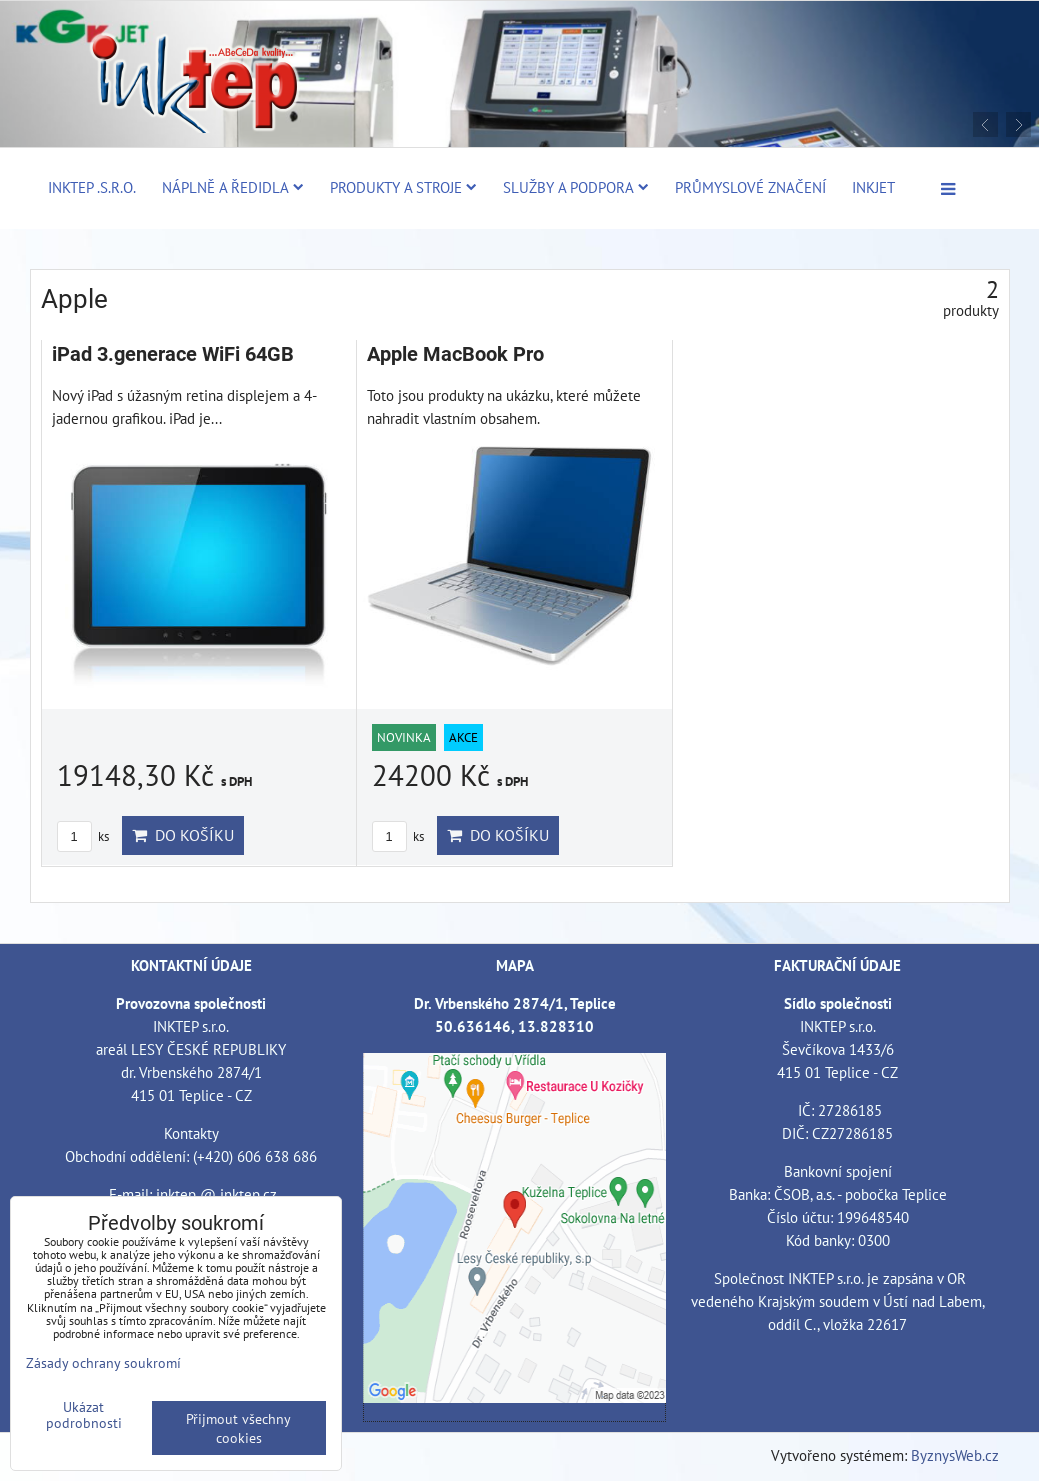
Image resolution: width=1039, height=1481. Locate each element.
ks (83, 836)
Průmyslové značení (750, 187)
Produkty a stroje (403, 187)
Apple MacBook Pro (455, 354)
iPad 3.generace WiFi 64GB (173, 354)
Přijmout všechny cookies (238, 1428)
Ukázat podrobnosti (84, 1415)
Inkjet (873, 187)
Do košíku (183, 835)
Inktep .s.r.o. (92, 187)
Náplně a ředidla (233, 187)
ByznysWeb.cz (955, 1455)
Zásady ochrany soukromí (103, 1362)
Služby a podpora (576, 187)
